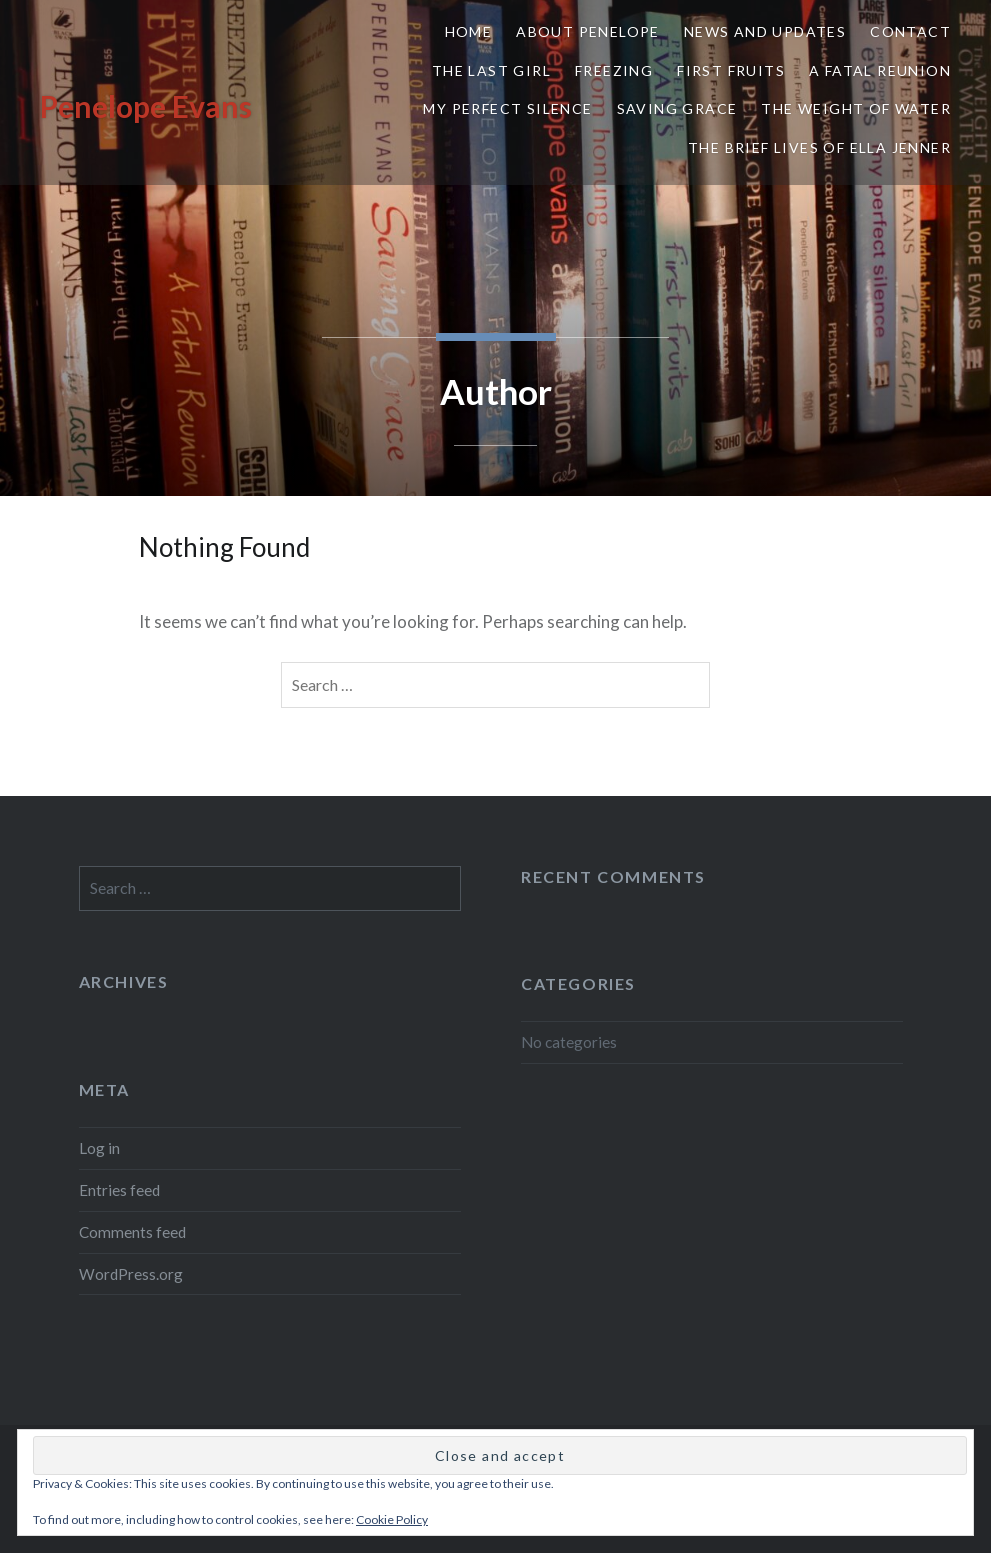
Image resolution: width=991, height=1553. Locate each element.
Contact (910, 31)
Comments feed (132, 1232)
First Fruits (731, 70)
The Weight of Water (856, 108)
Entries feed (119, 1190)
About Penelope (588, 31)
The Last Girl (491, 70)
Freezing (614, 70)
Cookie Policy (392, 1519)
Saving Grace (677, 108)
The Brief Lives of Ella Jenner (819, 147)
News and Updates (765, 31)
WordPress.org (131, 1274)
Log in (99, 1148)
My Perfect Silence (507, 108)
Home (469, 31)
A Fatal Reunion (880, 70)
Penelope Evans (146, 106)
